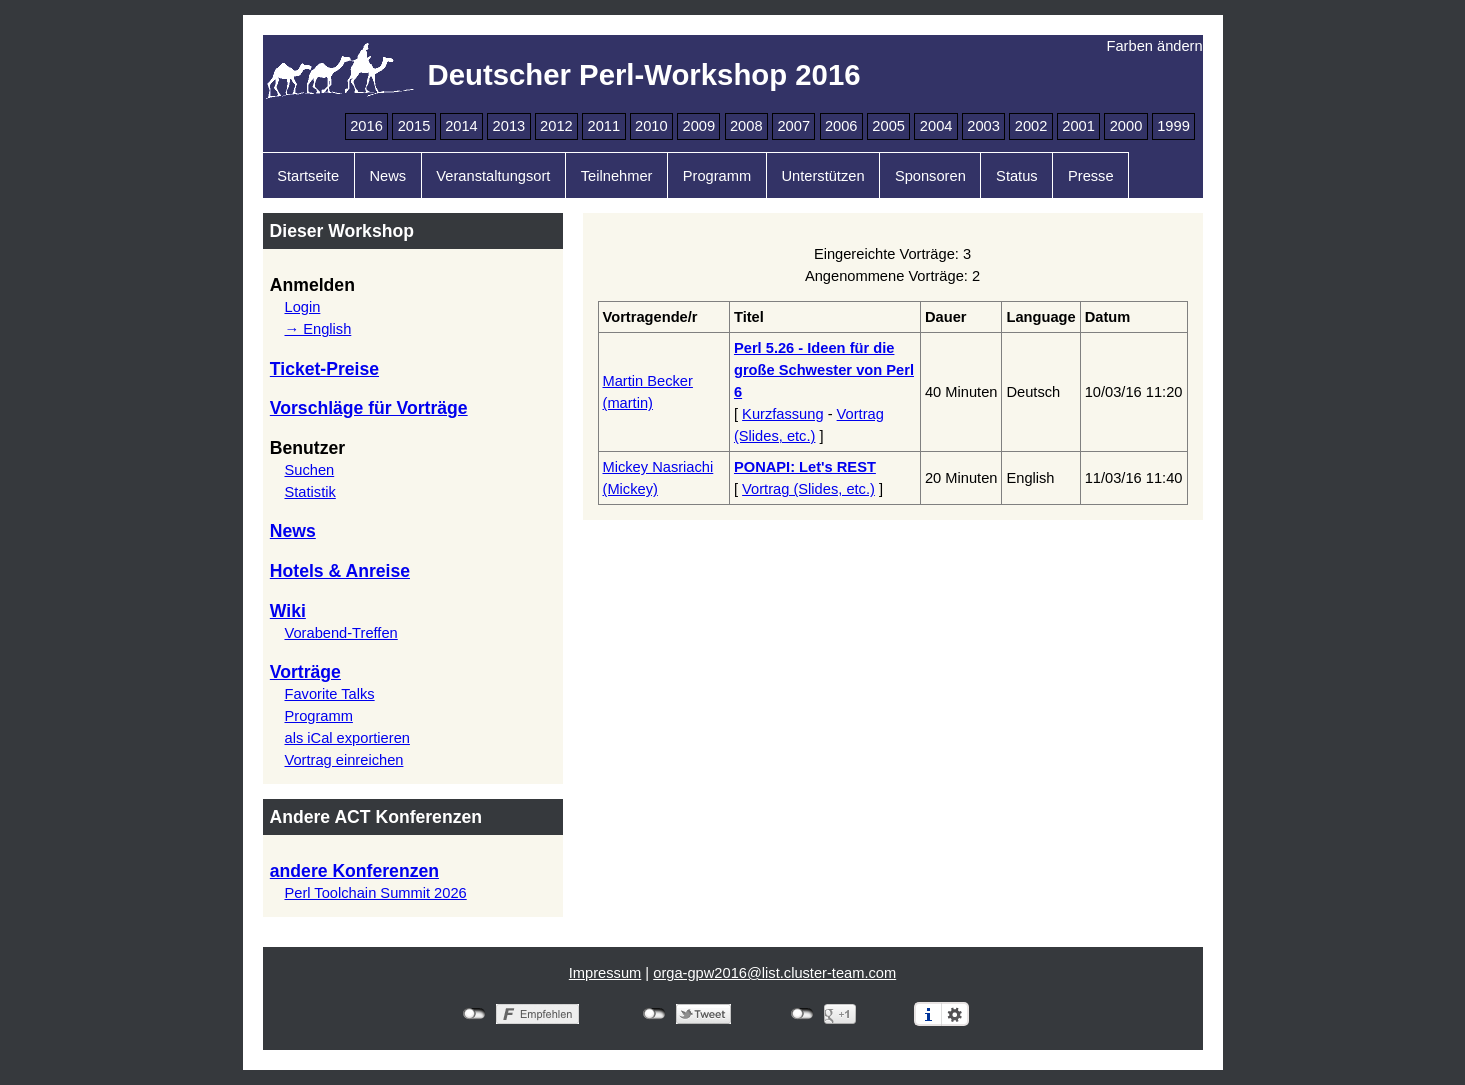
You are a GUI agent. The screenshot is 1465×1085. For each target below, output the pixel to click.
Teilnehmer (617, 176)
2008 (746, 126)
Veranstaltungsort (493, 176)
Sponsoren (930, 176)
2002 (1031, 126)
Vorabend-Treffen (340, 633)
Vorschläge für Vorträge (369, 408)
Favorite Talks (329, 694)
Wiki (288, 611)
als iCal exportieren (346, 738)
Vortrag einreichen (343, 760)
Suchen (309, 470)
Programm (717, 176)
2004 (936, 126)
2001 (1078, 126)
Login (302, 307)
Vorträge (305, 672)
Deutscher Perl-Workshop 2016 (644, 74)
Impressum (605, 973)
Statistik (309, 492)
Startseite (308, 176)
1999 (1173, 126)
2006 (841, 126)
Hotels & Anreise (340, 571)
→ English (317, 329)
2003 (983, 126)
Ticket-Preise (324, 369)
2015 (414, 126)
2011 (604, 126)
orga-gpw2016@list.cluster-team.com (774, 973)
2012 (556, 126)
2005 (888, 126)
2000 (1126, 126)
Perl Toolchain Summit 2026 (375, 893)
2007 (793, 126)
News (387, 176)
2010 (651, 126)
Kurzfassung (782, 414)
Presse (1091, 176)
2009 (698, 126)
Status (1017, 176)
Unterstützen (822, 176)
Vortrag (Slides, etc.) (808, 489)
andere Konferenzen (354, 871)
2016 (366, 126)
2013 (509, 126)
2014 (461, 126)
